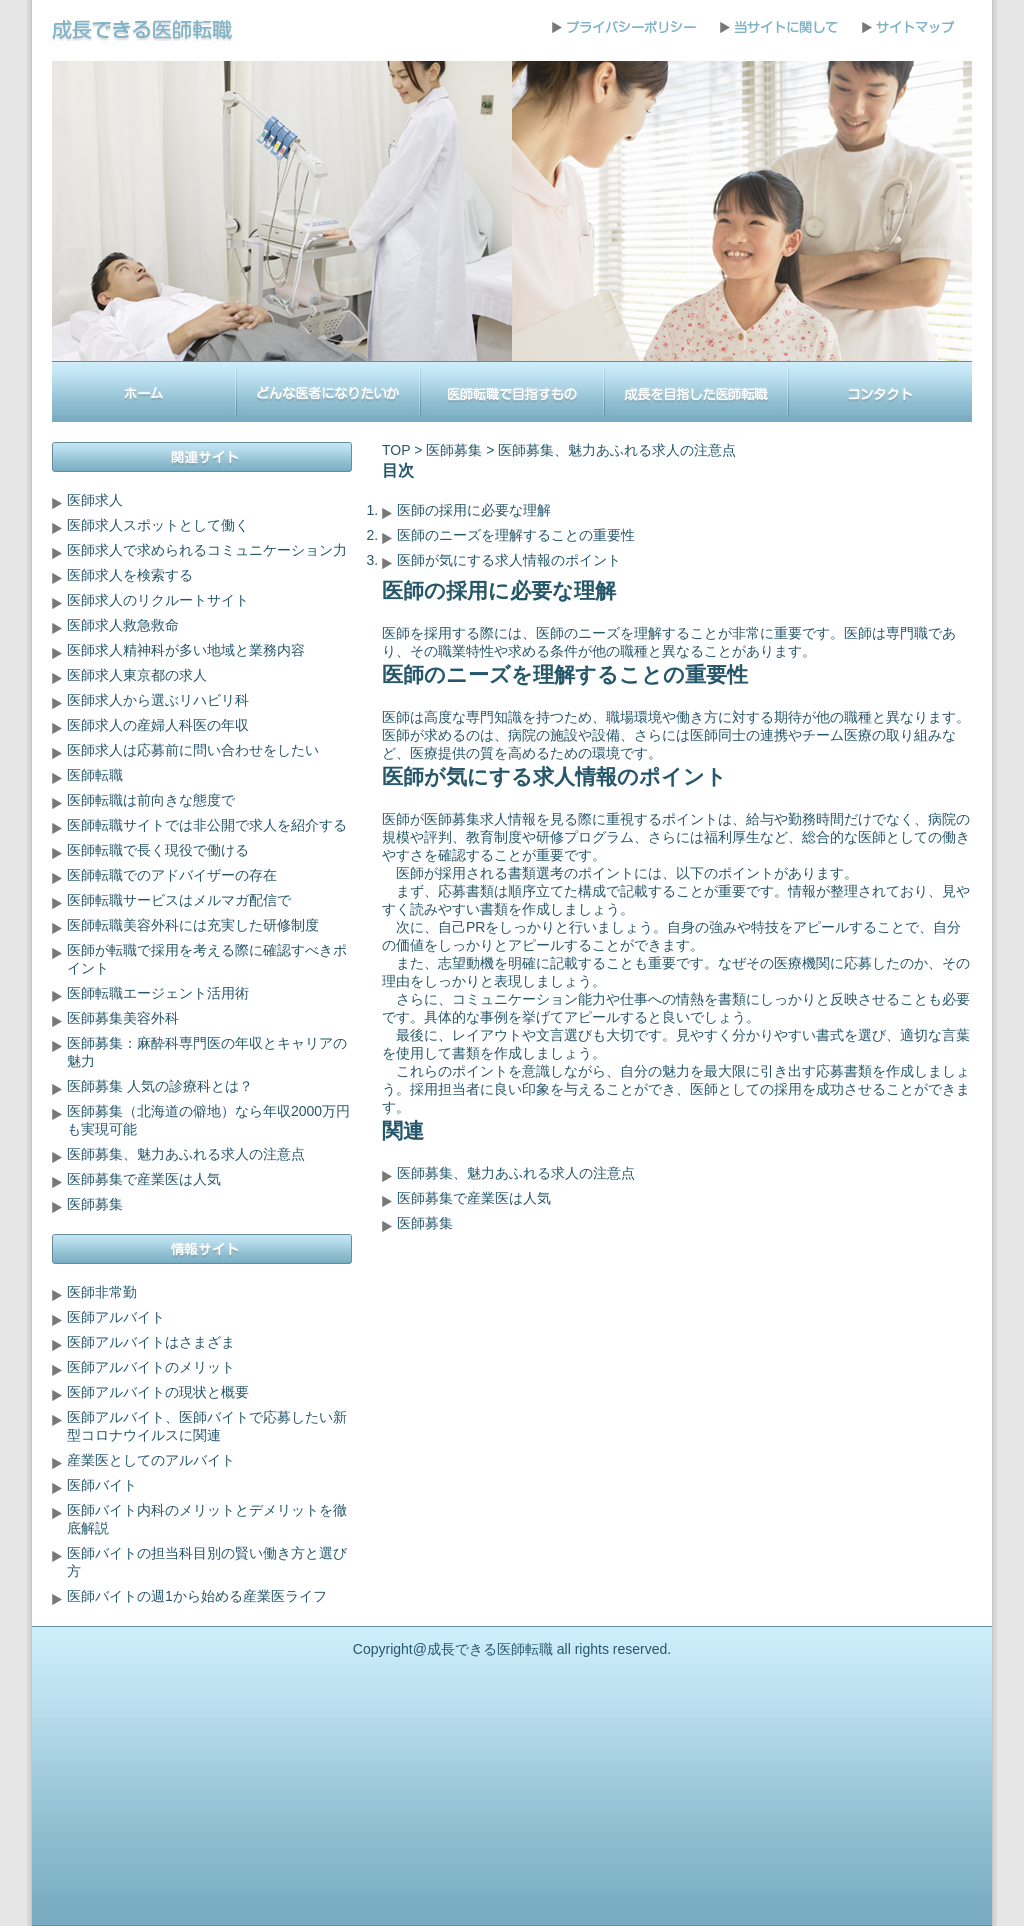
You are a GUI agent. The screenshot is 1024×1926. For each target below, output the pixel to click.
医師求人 (95, 500)
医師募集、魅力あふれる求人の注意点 (516, 1173)
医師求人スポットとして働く (158, 525)
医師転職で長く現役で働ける (158, 850)
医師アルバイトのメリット (151, 1367)
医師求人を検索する (130, 575)
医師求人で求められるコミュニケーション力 (207, 550)
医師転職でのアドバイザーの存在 (172, 875)
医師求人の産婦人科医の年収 (158, 725)
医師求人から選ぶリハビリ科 (158, 700)
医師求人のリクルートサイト (158, 600)
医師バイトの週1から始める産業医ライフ (197, 1596)
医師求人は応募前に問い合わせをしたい (193, 750)
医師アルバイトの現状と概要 (158, 1392)
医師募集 (454, 450)
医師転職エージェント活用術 (158, 993)
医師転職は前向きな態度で (151, 800)
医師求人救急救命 (123, 625)
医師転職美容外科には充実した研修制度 (193, 925)
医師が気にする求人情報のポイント (509, 560)
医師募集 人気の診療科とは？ (160, 1086)
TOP (396, 450)
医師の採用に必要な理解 (474, 510)
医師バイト (102, 1485)
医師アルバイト (116, 1317)
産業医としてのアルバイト (151, 1460)
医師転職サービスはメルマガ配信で (179, 900)
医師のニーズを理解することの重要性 (516, 535)
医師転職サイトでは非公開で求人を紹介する (207, 825)
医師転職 (95, 775)
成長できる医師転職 (490, 1649)
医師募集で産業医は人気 (474, 1198)
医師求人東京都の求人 (137, 675)
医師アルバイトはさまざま (151, 1342)
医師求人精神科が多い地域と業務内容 (186, 650)
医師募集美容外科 (123, 1018)
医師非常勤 (102, 1292)
